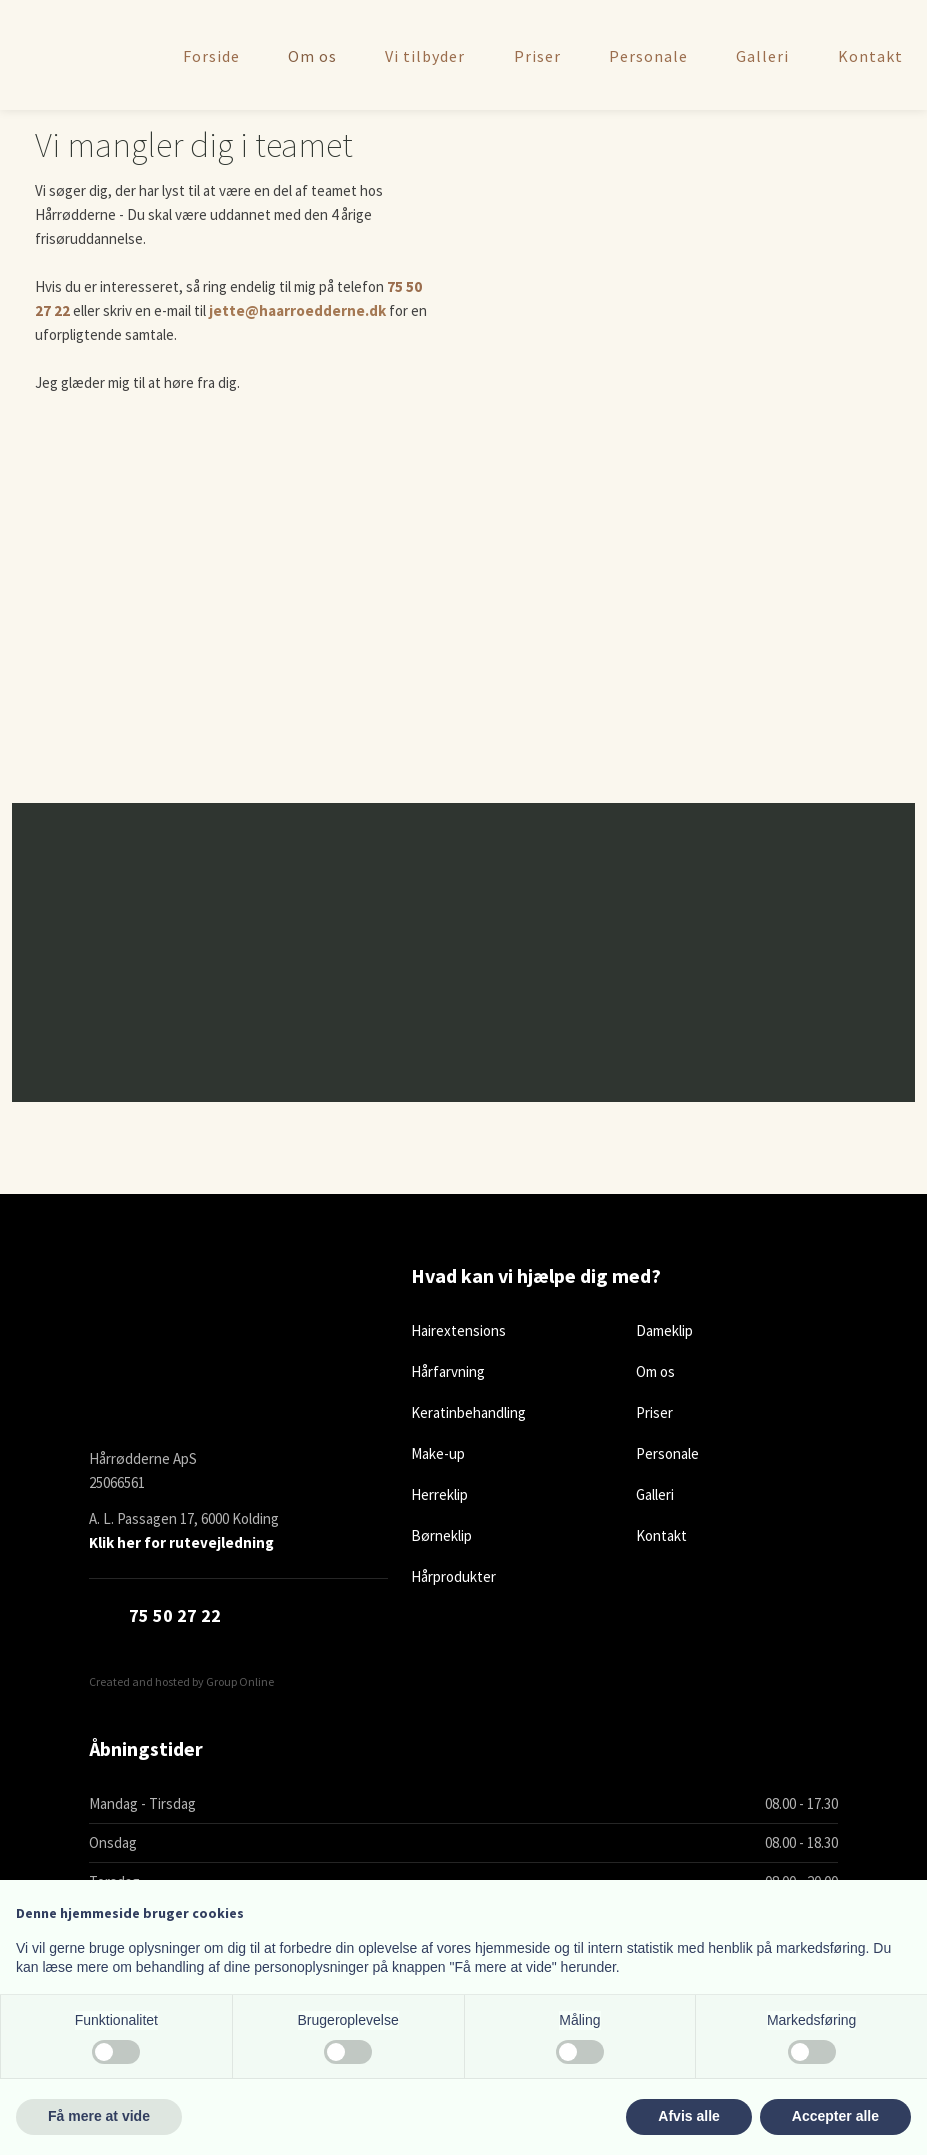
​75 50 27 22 (175, 1615)
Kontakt (870, 55)
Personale (648, 55)
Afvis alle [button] (688, 2116)
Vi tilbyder (425, 55)
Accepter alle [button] (835, 2116)
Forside (211, 55)
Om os (312, 55)
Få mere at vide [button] (99, 2116)
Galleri (762, 55)
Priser (537, 55)
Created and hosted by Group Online (181, 1681)
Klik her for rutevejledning (181, 1542)
